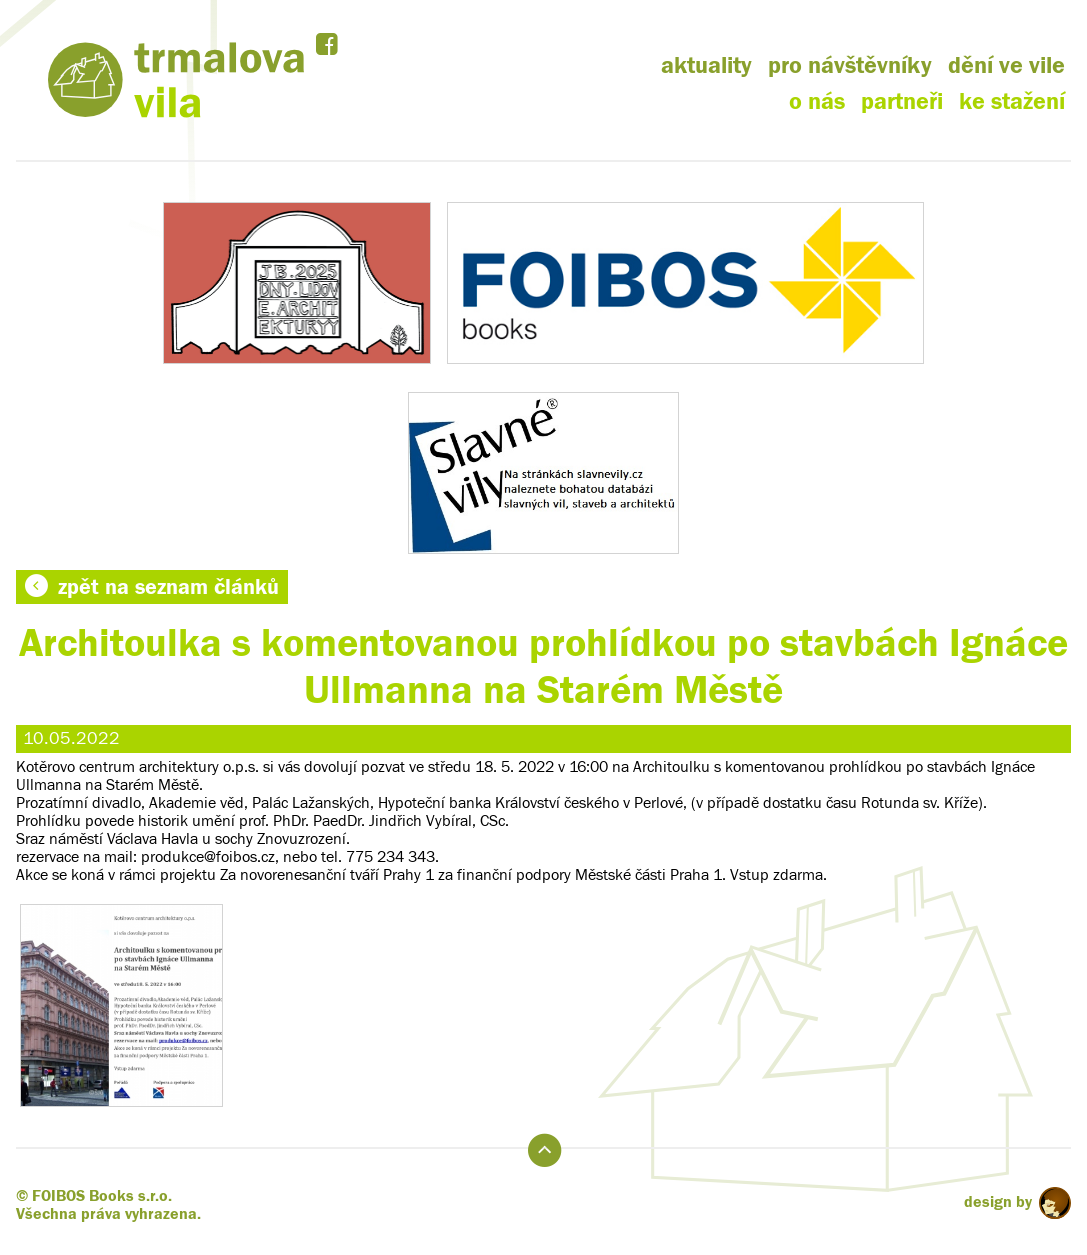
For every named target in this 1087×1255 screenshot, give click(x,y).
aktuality (706, 65)
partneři (902, 101)
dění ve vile (1006, 65)
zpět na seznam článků (152, 587)
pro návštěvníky (850, 65)
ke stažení (1012, 101)
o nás (817, 101)
